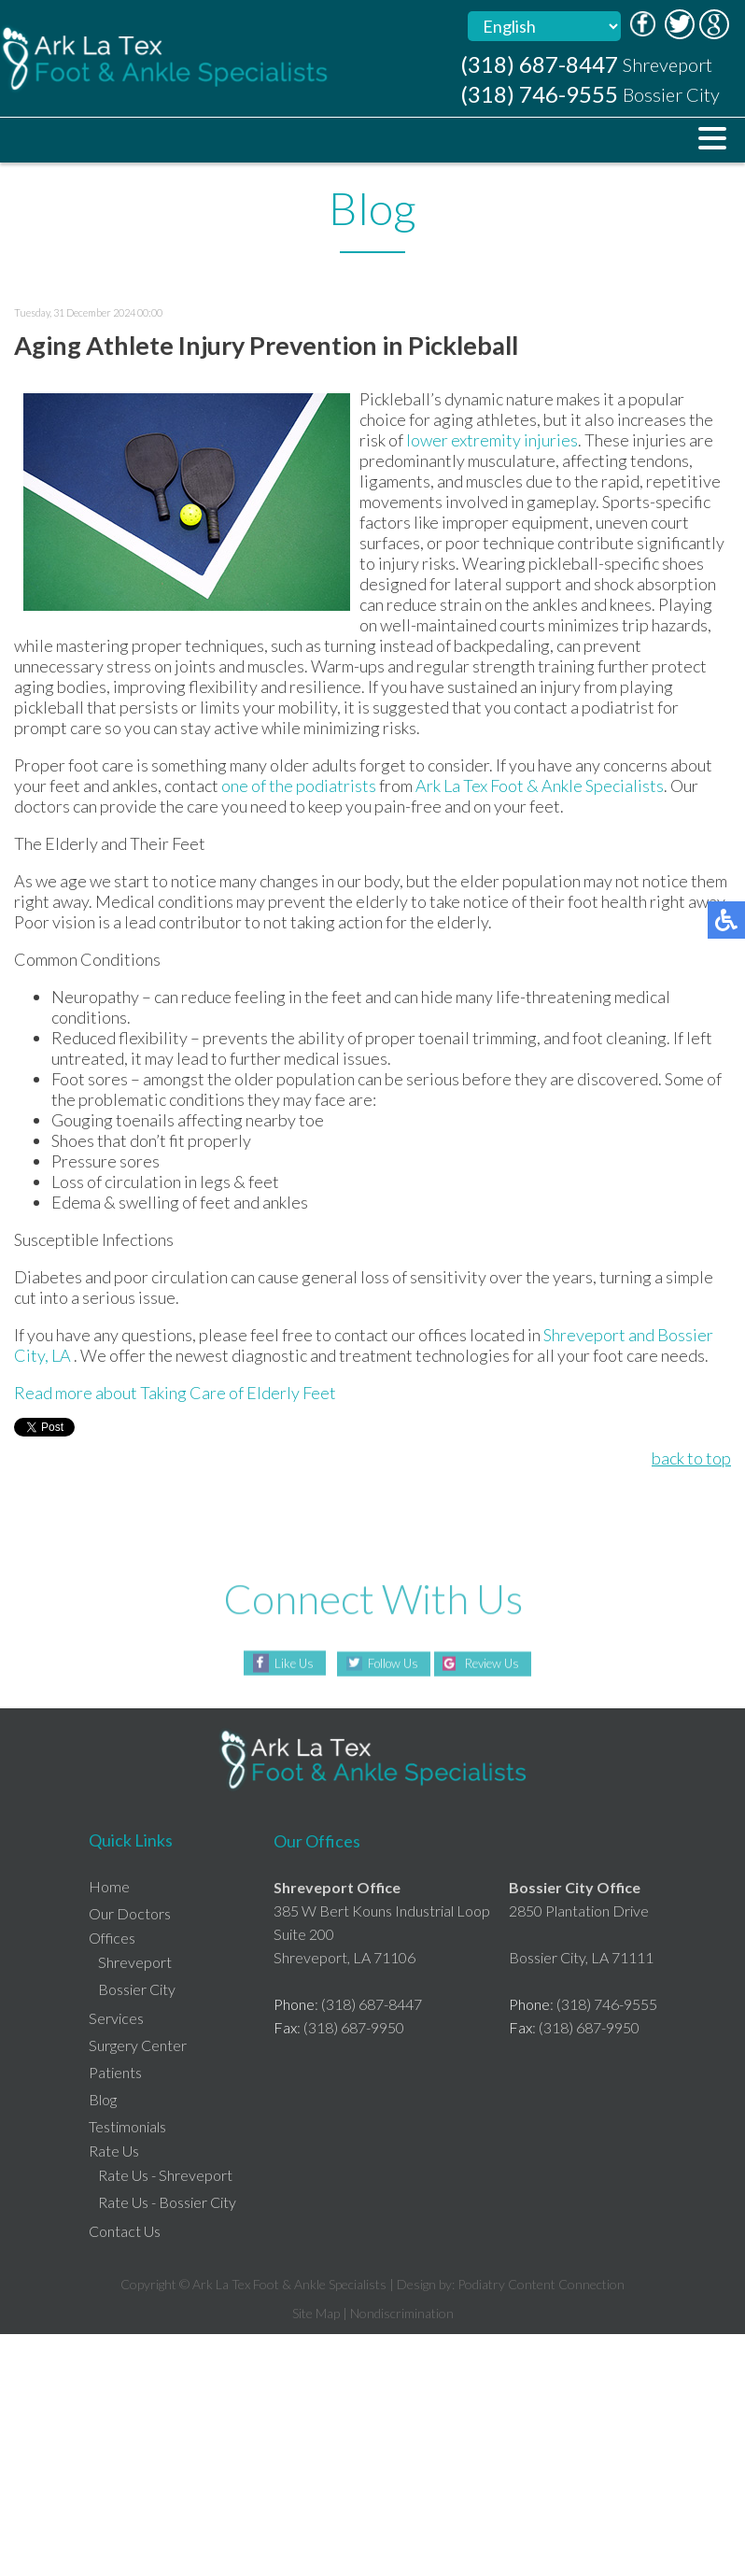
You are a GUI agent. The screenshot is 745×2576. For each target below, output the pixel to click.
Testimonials (127, 2126)
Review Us (497, 1664)
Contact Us (125, 2231)
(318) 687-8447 (539, 64)
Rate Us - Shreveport (165, 2175)
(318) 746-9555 (539, 93)
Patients (115, 2072)
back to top (691, 1458)
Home (109, 1886)
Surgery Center (138, 2045)
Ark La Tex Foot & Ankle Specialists (539, 785)
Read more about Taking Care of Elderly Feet (175, 1392)
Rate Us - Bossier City (167, 2202)
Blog (103, 2099)
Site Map (316, 2313)
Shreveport (584, 1334)
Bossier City (137, 1989)
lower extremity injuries (492, 440)
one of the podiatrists (298, 785)
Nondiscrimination (402, 2313)
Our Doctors (130, 1913)
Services (116, 2018)
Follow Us (387, 1664)
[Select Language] (544, 26)
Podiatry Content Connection (541, 2284)
